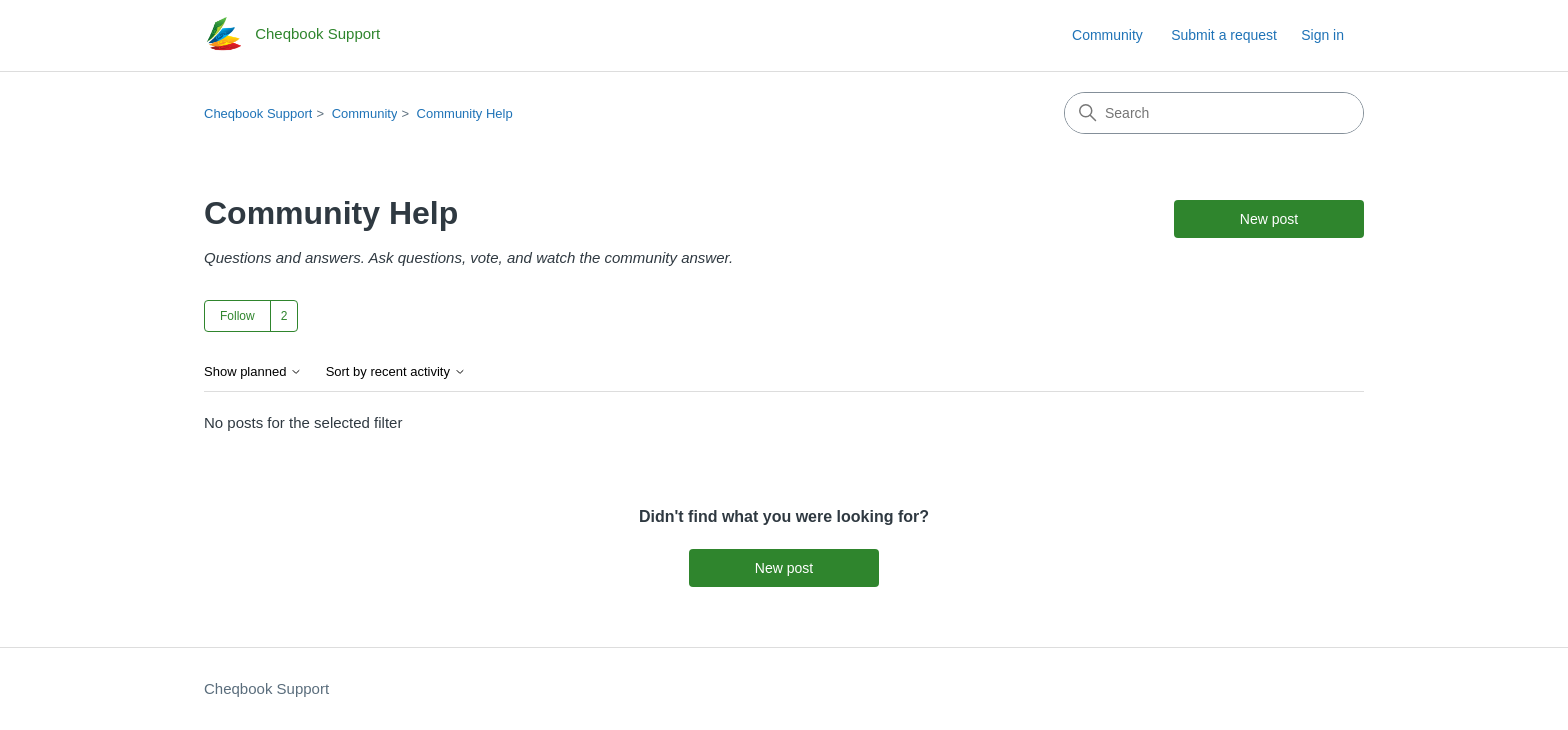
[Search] (1214, 113)
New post (1269, 219)
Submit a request (1224, 35)
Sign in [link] (1322, 35)
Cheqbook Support (258, 113)
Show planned (253, 372)
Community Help (465, 113)
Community (1107, 35)
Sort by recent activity (396, 372)
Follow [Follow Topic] (237, 316)
